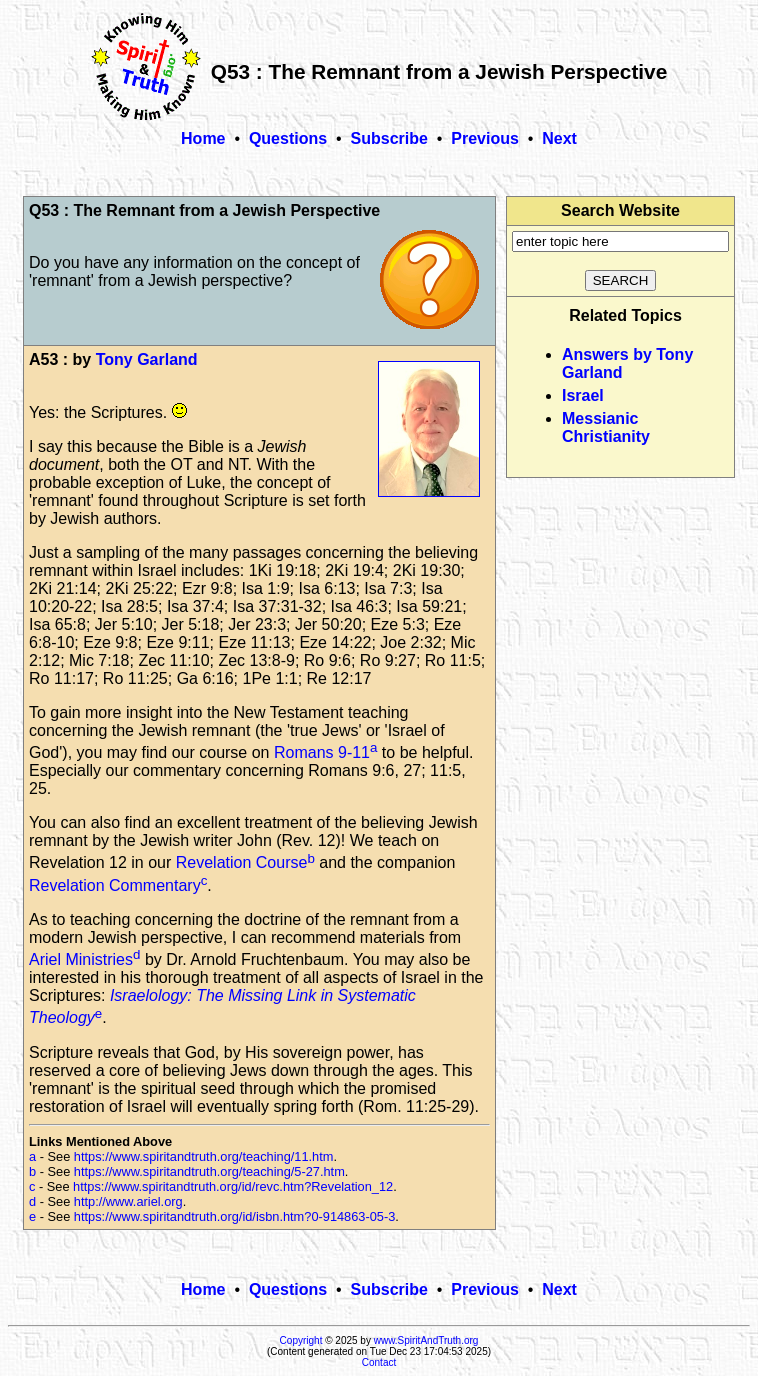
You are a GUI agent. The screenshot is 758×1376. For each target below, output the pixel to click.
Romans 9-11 (322, 752)
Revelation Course (242, 863)
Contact (379, 1362)
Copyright (301, 1340)
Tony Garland (147, 359)
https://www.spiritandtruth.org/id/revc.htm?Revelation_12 (233, 1186)
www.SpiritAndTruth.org (426, 1340)
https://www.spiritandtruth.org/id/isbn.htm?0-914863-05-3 (235, 1216)
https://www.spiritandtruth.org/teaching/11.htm (204, 1156)
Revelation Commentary (115, 885)
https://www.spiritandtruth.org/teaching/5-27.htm (209, 1171)
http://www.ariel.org (128, 1201)
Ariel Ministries (81, 959)
